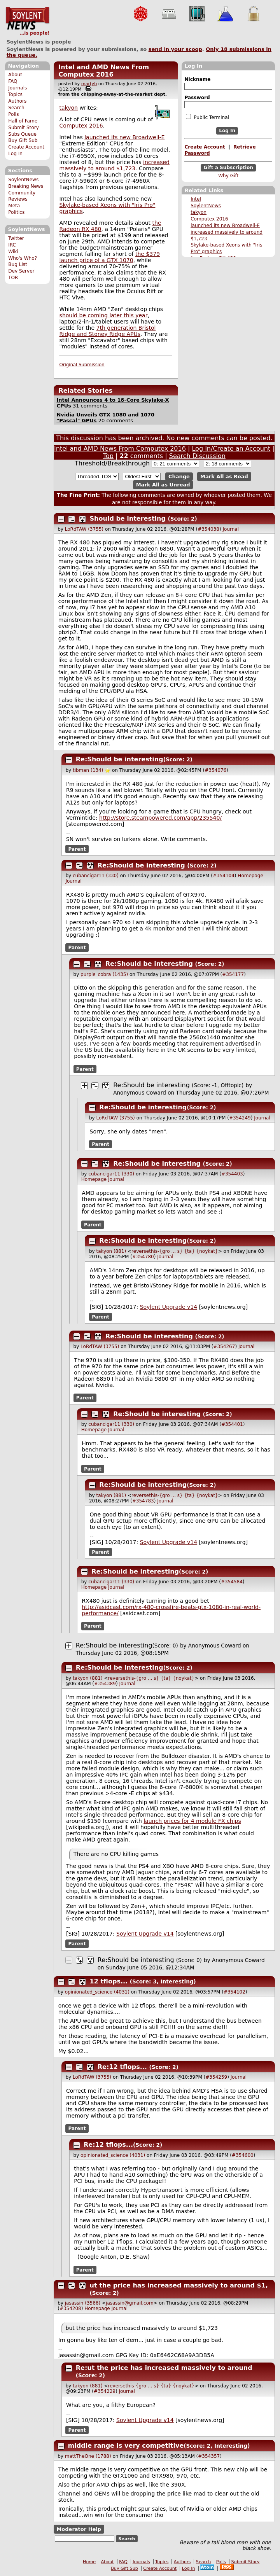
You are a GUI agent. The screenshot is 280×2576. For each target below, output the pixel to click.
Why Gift (228, 175)
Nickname (197, 79)
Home (89, 2561)
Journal (231, 529)
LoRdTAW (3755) (84, 529)
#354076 (215, 770)
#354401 (232, 1424)
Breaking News (25, 186)
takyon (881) (111, 1251)
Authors (17, 101)
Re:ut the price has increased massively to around (164, 2367)
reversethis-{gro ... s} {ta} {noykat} (174, 1251)
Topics (15, 94)
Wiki (13, 251)
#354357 (209, 2456)
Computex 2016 (209, 219)
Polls (13, 114)
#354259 (216, 2077)
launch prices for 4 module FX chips (192, 1821)
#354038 (208, 529)
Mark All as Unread (163, 485)
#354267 (224, 1346)
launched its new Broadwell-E (225, 225)
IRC (12, 245)
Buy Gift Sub (22, 140)
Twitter (16, 238)
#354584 (232, 1581)
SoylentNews (27, 21)
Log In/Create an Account (231, 448)
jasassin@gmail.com (130, 2303)
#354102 (234, 1992)
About (15, 74)
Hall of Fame (22, 121)
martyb (89, 83)
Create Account (26, 147)
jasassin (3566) (82, 2303)
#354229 (105, 2391)
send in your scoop (175, 49)
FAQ (12, 81)
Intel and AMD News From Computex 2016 (103, 70)
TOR (13, 277)
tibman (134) (88, 770)
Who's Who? (22, 258)
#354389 (105, 1683)
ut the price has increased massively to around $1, (179, 2285)
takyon (198, 212)
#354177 (233, 974)
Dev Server (21, 271)
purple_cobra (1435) (104, 974)
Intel (196, 199)
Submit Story (23, 127)
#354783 (143, 1501)
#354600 (243, 2155)
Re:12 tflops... (122, 2067)
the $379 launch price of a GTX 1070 (110, 257)
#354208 (70, 2308)
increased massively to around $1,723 (115, 165)
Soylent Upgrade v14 (168, 1307)
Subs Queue (22, 134)
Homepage (250, 875)
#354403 (232, 1174)
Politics (16, 212)
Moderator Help (78, 2529)
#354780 (143, 1256)
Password (197, 97)
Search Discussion (197, 456)
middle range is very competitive (126, 2445)
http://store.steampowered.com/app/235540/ (160, 818)
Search (16, 107)
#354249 (240, 1118)
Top (108, 456)
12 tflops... (109, 1981)
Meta (14, 205)
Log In (15, 153)
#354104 (223, 875)
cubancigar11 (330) (96, 875)
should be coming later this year (104, 315)
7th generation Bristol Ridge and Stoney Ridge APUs (108, 331)
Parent (77, 849)
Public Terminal (207, 117)
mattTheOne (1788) (88, 2456)
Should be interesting (128, 518)
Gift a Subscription (228, 167)
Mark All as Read (224, 476)
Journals (17, 88)
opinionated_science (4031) (97, 1992)
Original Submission (82, 364)
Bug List (17, 264)
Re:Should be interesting (119, 759)
